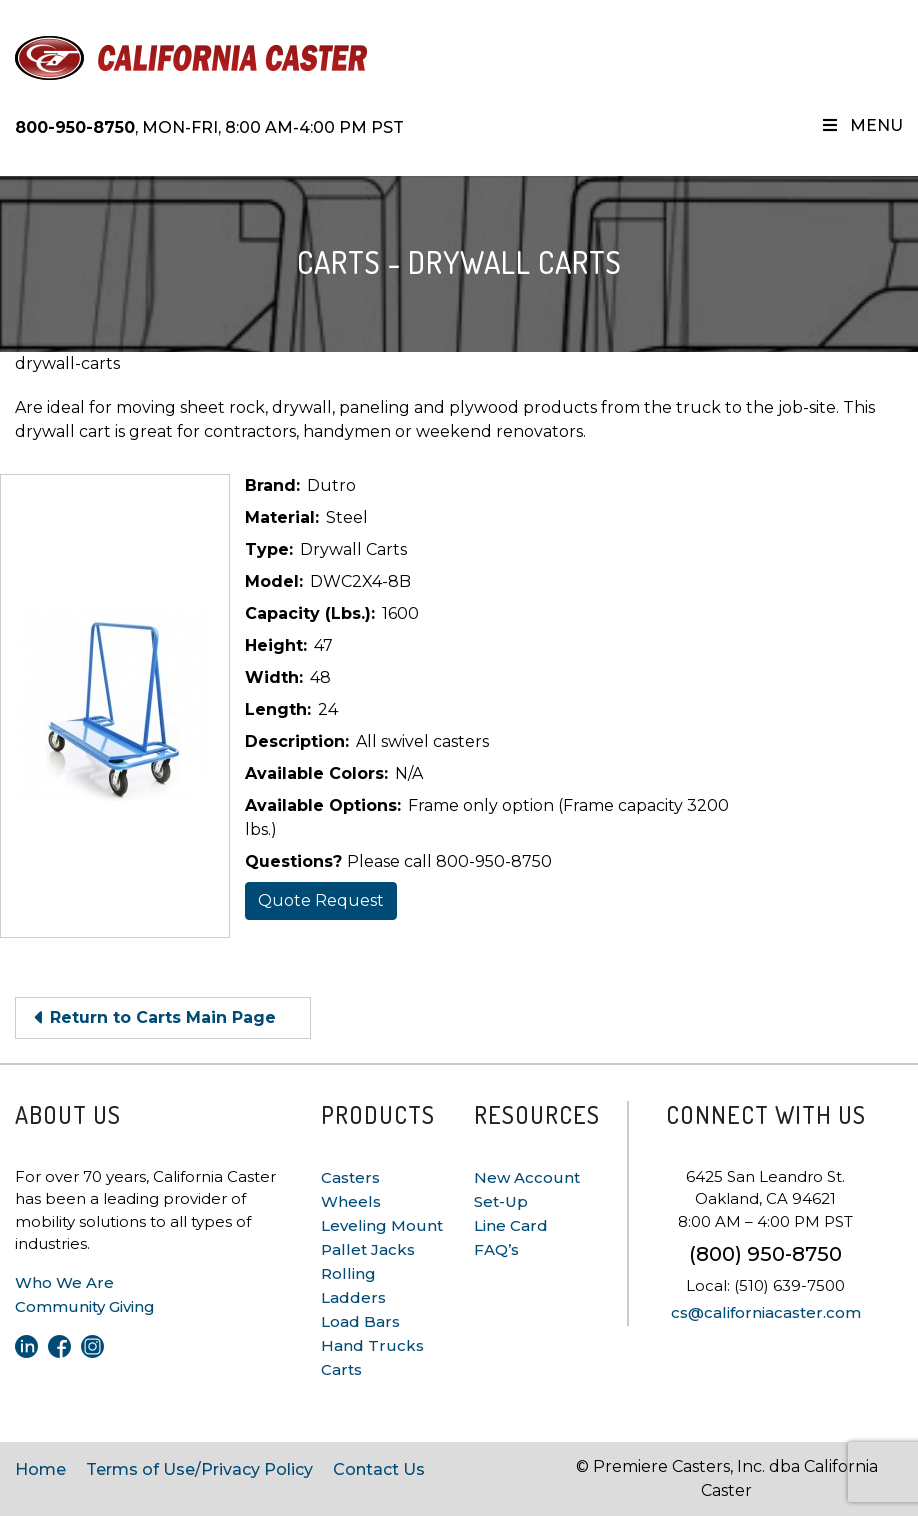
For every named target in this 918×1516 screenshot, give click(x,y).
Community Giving (85, 1306)
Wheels (351, 1201)
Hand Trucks (372, 1345)
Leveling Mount (382, 1225)
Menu (861, 125)
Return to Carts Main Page (163, 1017)
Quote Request (321, 900)
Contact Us (379, 1469)
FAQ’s (496, 1249)
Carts (341, 1369)
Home (40, 1469)
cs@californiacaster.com (766, 1312)
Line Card (511, 1225)
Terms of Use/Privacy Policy (199, 1469)
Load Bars (360, 1321)
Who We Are (64, 1282)
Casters (350, 1177)
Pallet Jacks (368, 1249)
